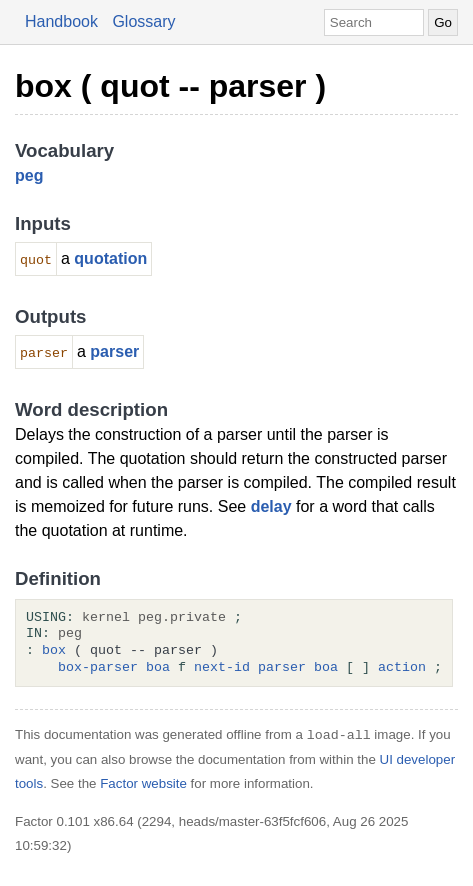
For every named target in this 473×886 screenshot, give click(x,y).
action (402, 668)
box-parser (98, 668)
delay (271, 506)
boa (158, 668)
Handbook (61, 21)
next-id (222, 668)
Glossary (143, 21)
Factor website (143, 783)
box (54, 651)
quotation (110, 258)
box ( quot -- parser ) (170, 86)
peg (29, 175)
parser (114, 351)
